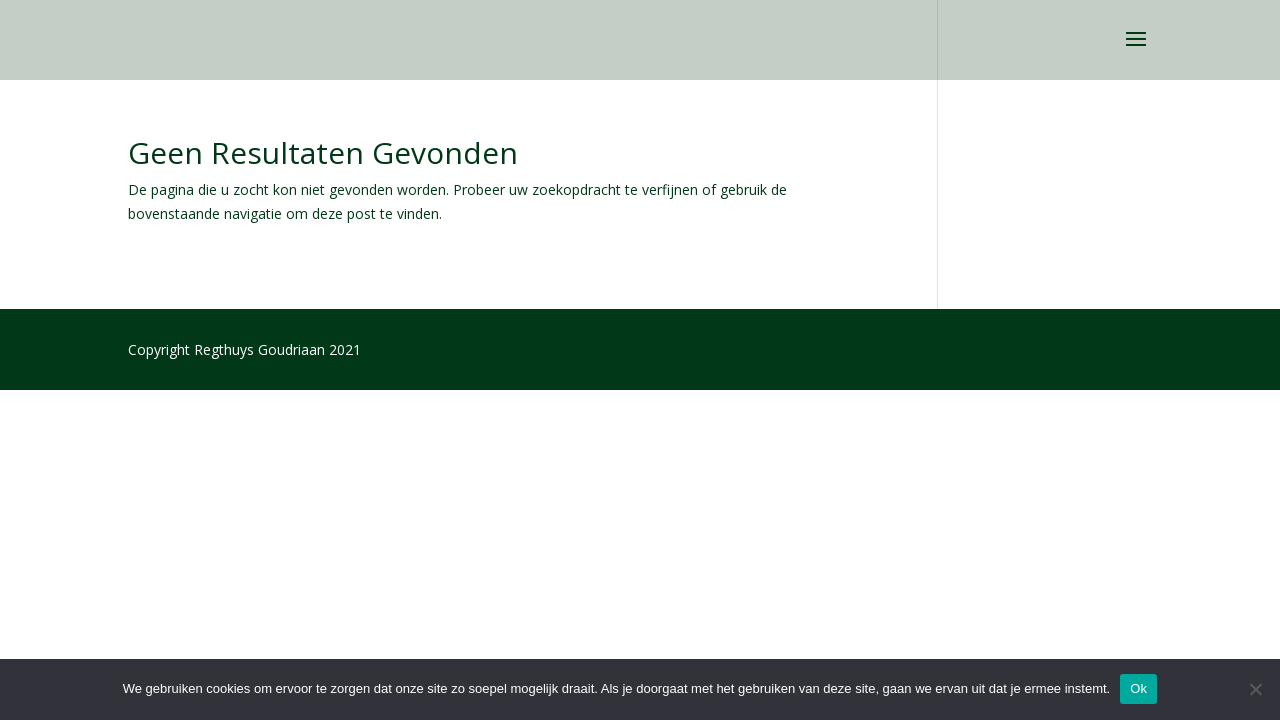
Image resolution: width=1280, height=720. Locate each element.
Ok (1138, 688)
